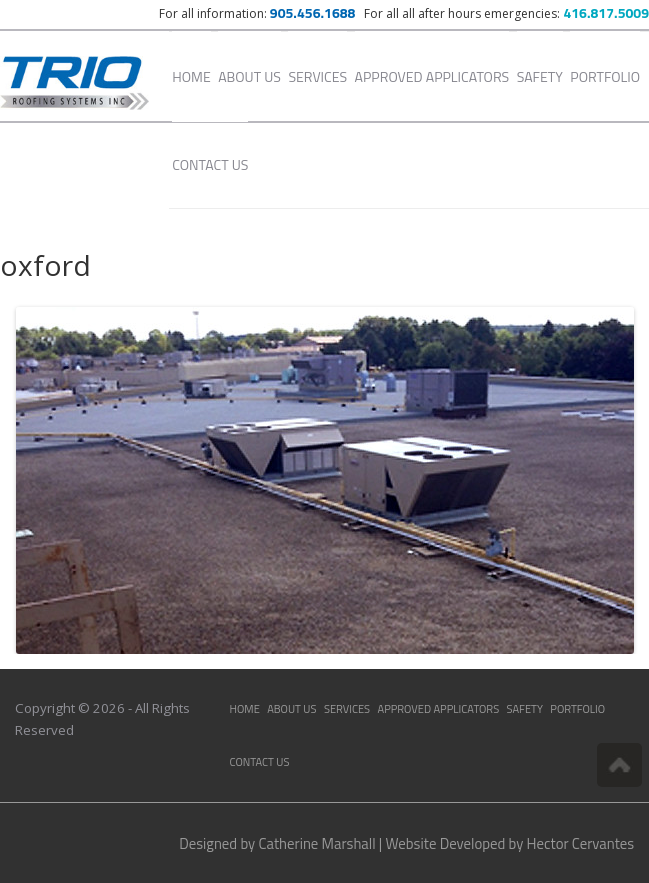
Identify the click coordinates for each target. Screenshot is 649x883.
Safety (540, 76)
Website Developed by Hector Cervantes (510, 843)
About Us (249, 76)
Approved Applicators (432, 76)
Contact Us (210, 164)
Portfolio (605, 76)
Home (191, 76)
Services (317, 76)
